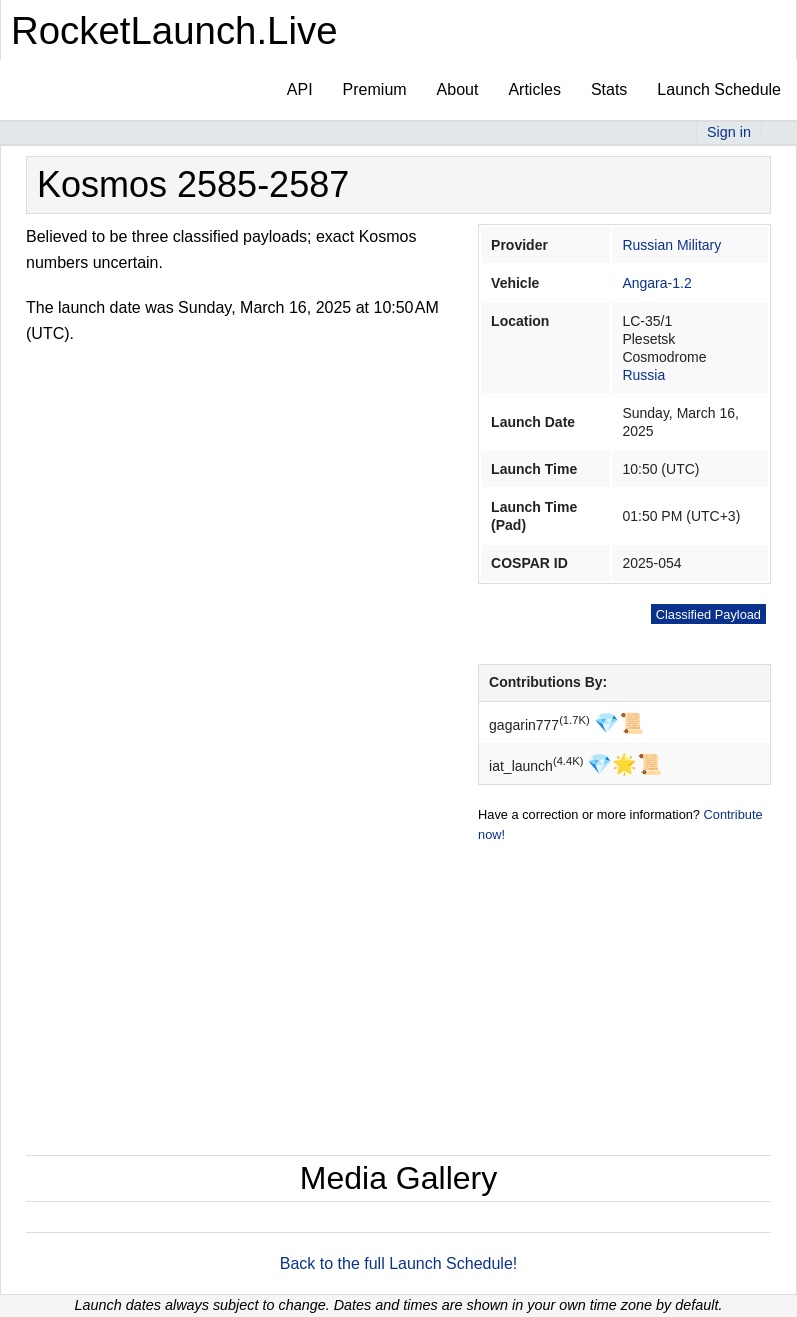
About (458, 89)
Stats (609, 89)
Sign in (729, 132)
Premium (375, 89)
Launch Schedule (719, 89)
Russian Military (671, 245)
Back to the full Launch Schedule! (399, 1263)
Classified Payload (708, 614)
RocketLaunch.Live (174, 30)
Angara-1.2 (656, 283)
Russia (643, 375)
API (300, 89)
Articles (534, 89)
